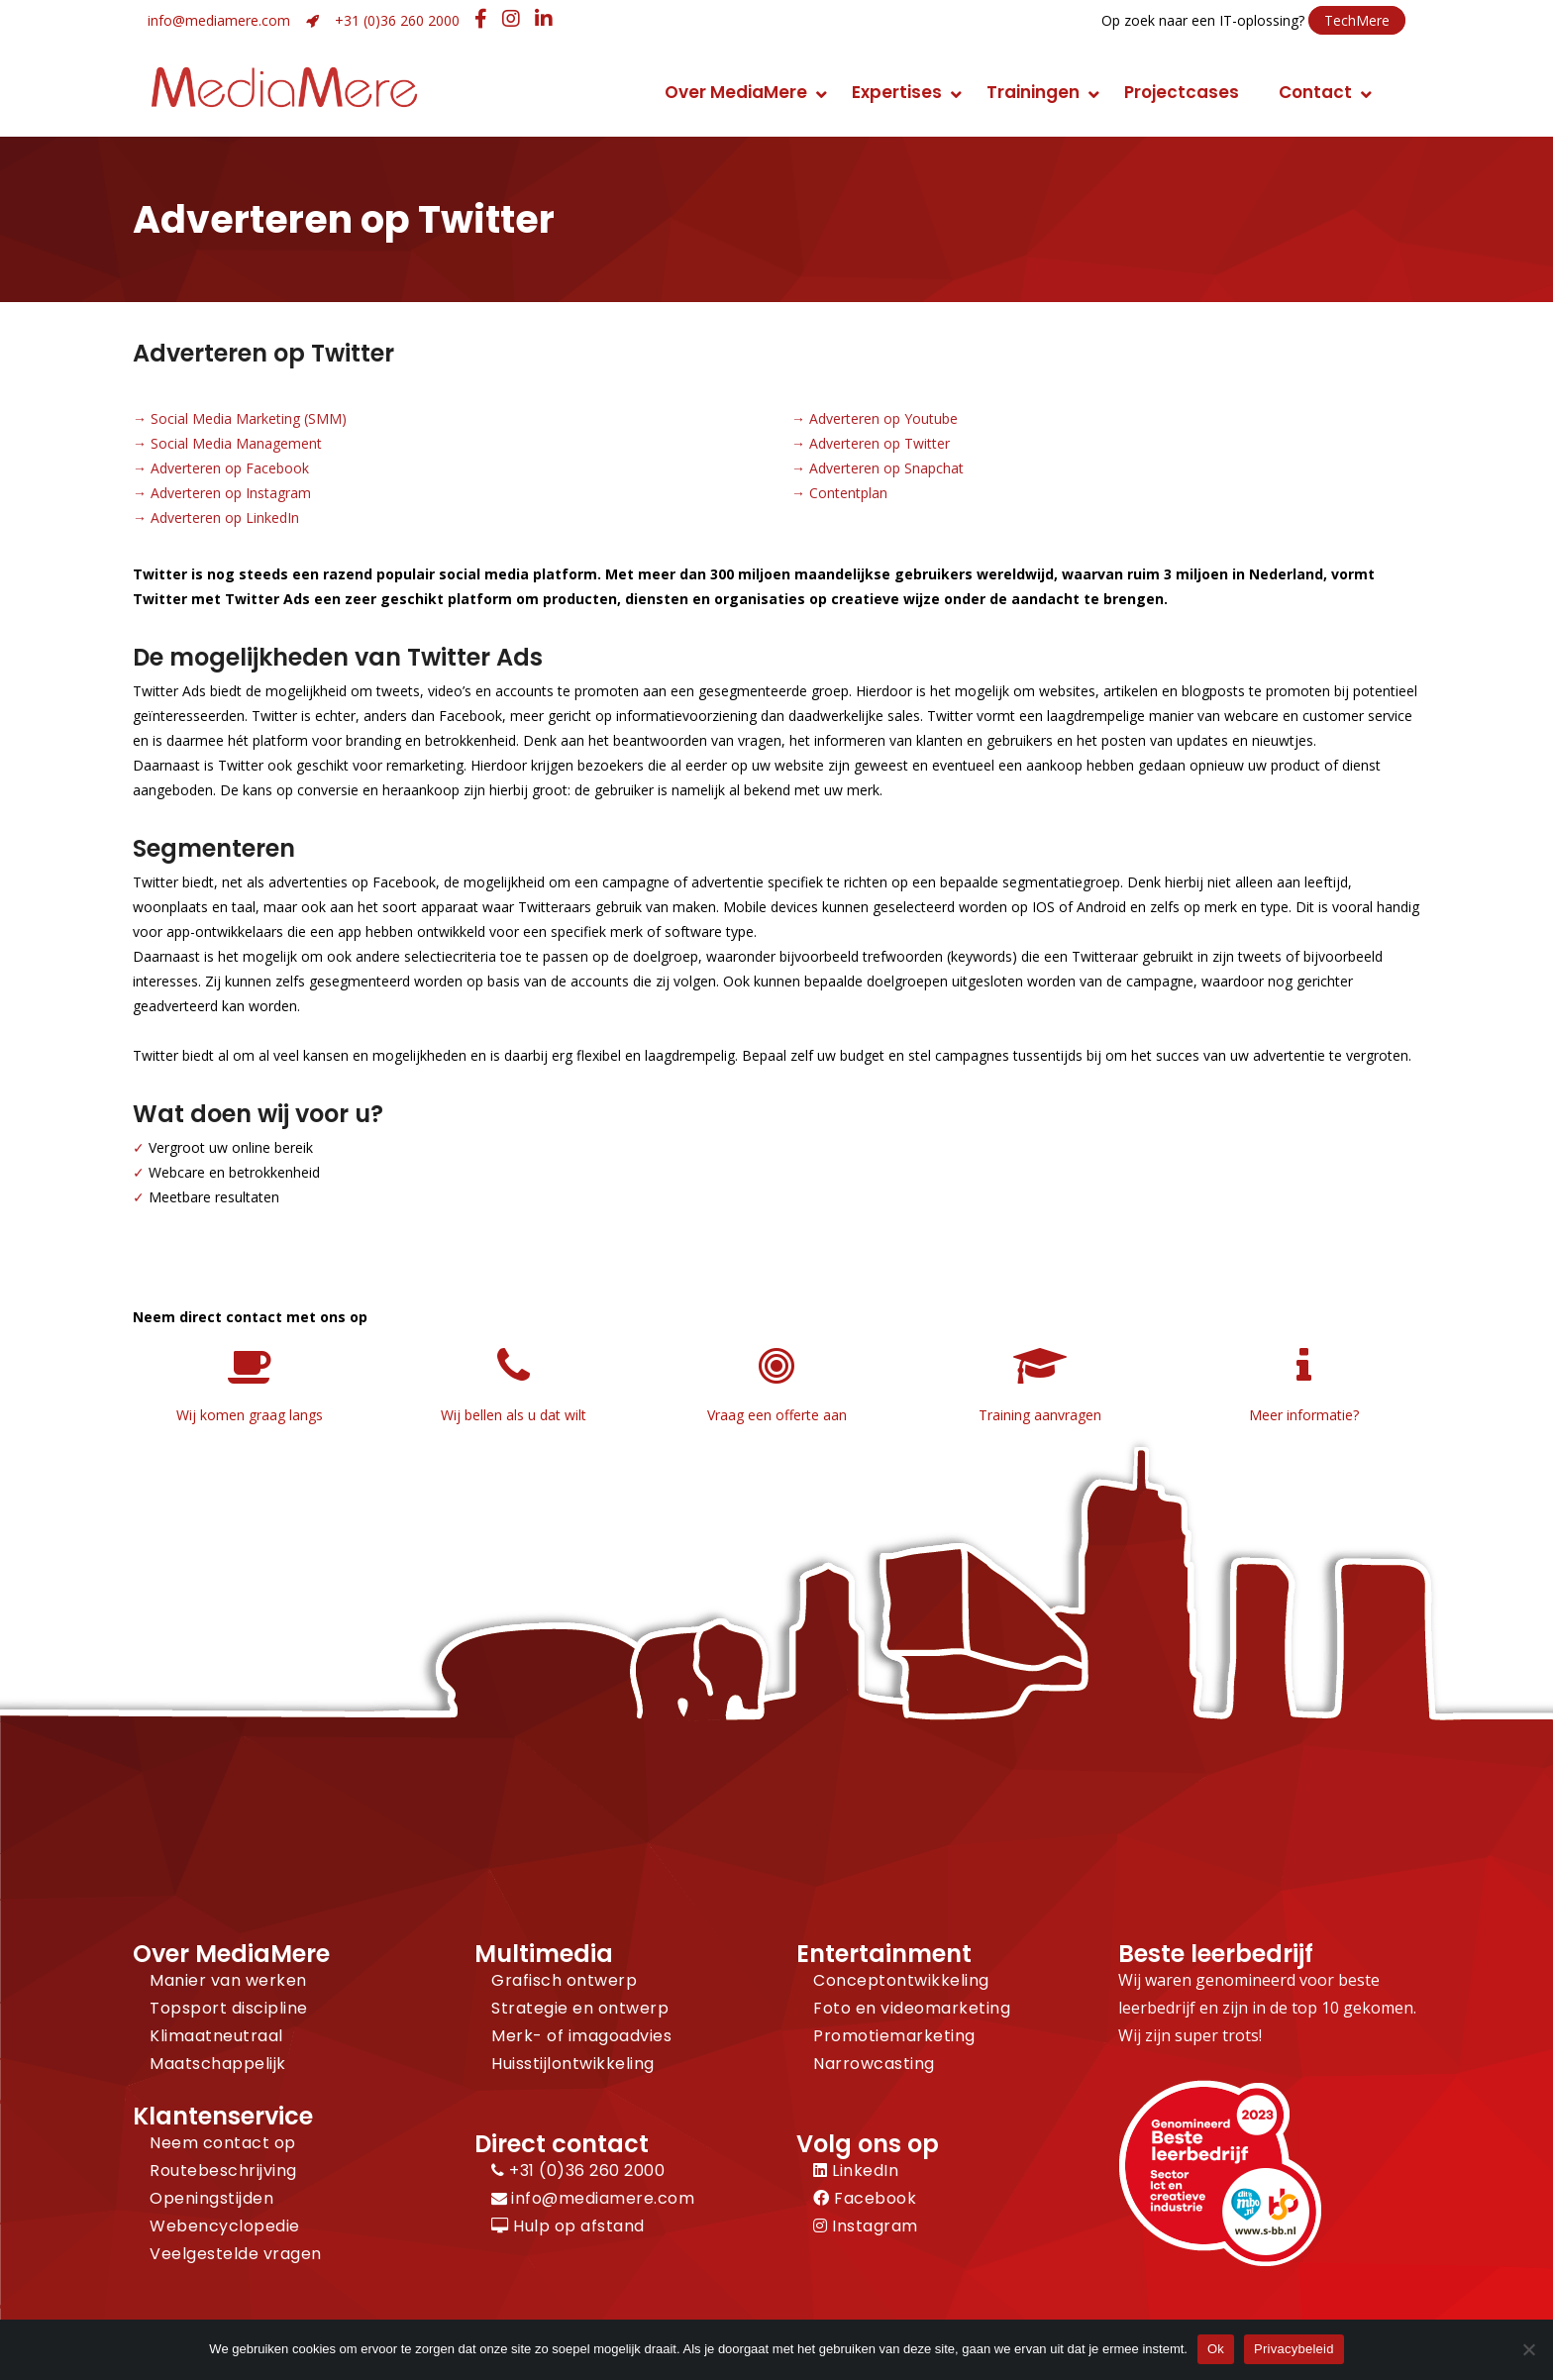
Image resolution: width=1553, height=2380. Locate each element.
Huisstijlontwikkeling (573, 2063)
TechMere (1357, 20)
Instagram (865, 2226)
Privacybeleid (1294, 2348)
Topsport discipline (229, 2008)
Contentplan (848, 492)
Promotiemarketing (894, 2035)
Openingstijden (211, 2198)
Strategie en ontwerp (580, 2008)
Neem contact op (223, 2142)
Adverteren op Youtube (883, 418)
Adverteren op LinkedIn (225, 517)
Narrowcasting (874, 2063)
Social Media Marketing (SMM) (249, 418)
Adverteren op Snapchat (886, 468)
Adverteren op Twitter (879, 443)
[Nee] (1528, 2349)
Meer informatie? (1304, 1414)
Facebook (864, 2198)
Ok (1215, 2348)
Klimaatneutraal (216, 2035)
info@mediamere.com (219, 20)
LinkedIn (855, 2170)
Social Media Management (236, 443)
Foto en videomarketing (911, 2008)
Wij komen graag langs (249, 1414)
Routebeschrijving (223, 2170)
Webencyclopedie (225, 2226)
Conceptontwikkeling (901, 1980)
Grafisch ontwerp (564, 1980)
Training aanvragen (1040, 1414)
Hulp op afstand (568, 2226)
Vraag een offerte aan (777, 1414)
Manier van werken (228, 1980)
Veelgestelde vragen (236, 2253)
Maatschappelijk (218, 2063)
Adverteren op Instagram (231, 492)
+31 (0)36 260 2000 (397, 20)
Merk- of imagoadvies (581, 2035)
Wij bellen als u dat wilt (513, 1414)
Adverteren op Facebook (230, 468)
